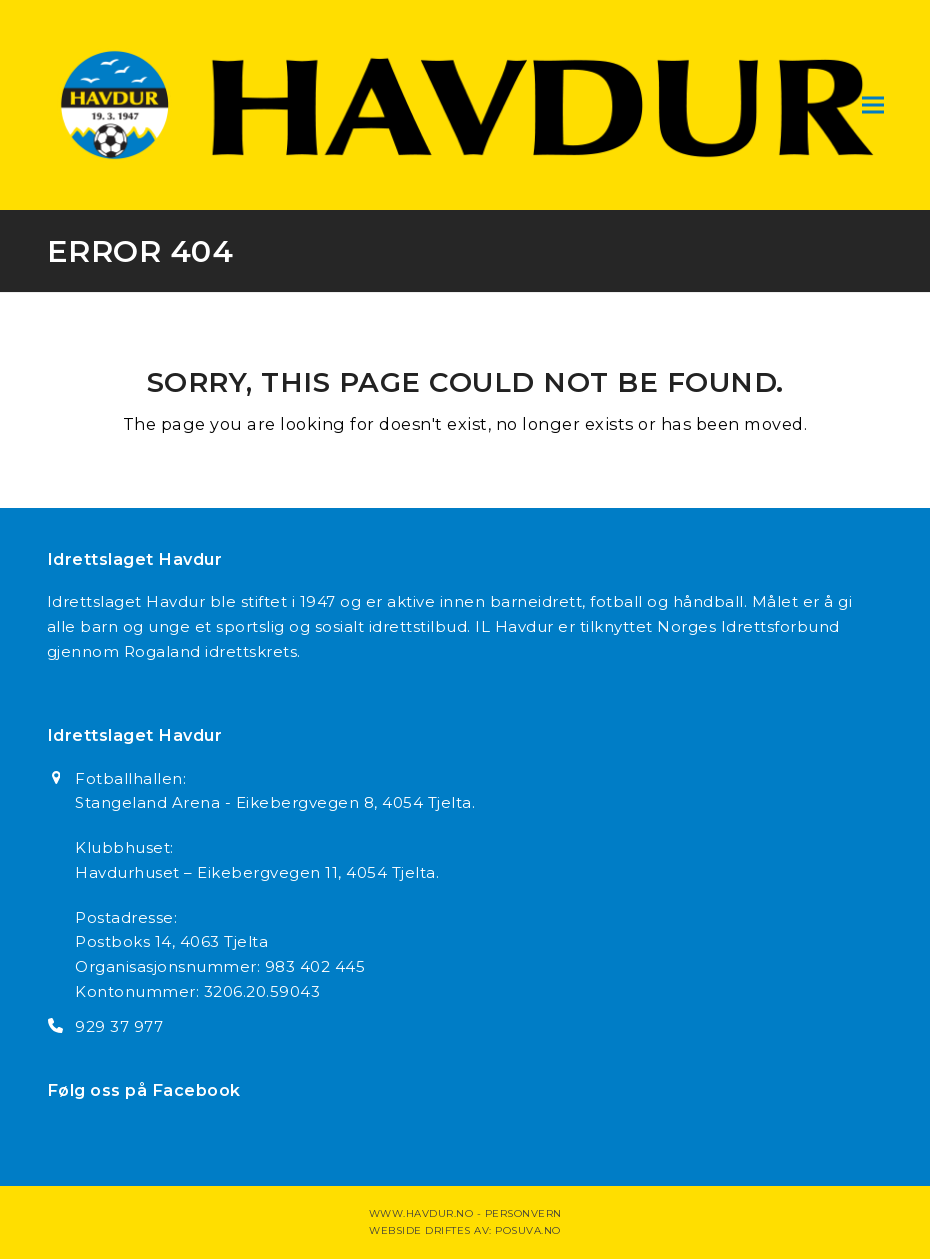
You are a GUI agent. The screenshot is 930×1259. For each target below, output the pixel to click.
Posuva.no (528, 1230)
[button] (873, 104)
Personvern (523, 1213)
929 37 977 (119, 1026)
